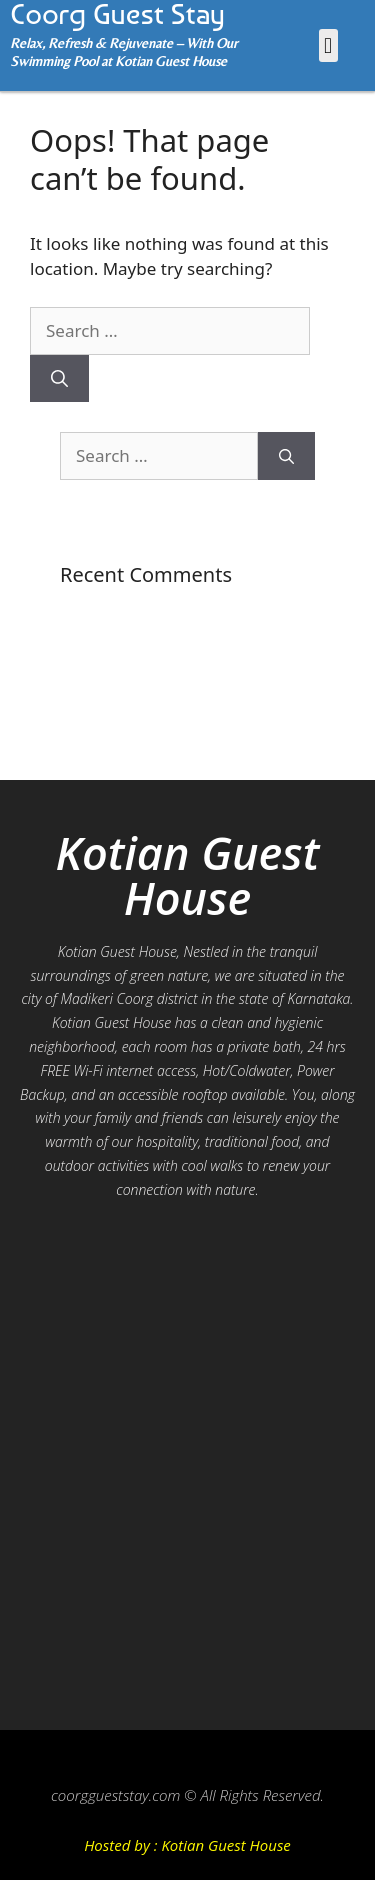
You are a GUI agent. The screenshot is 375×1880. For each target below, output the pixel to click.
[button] (328, 45)
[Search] (59, 379)
